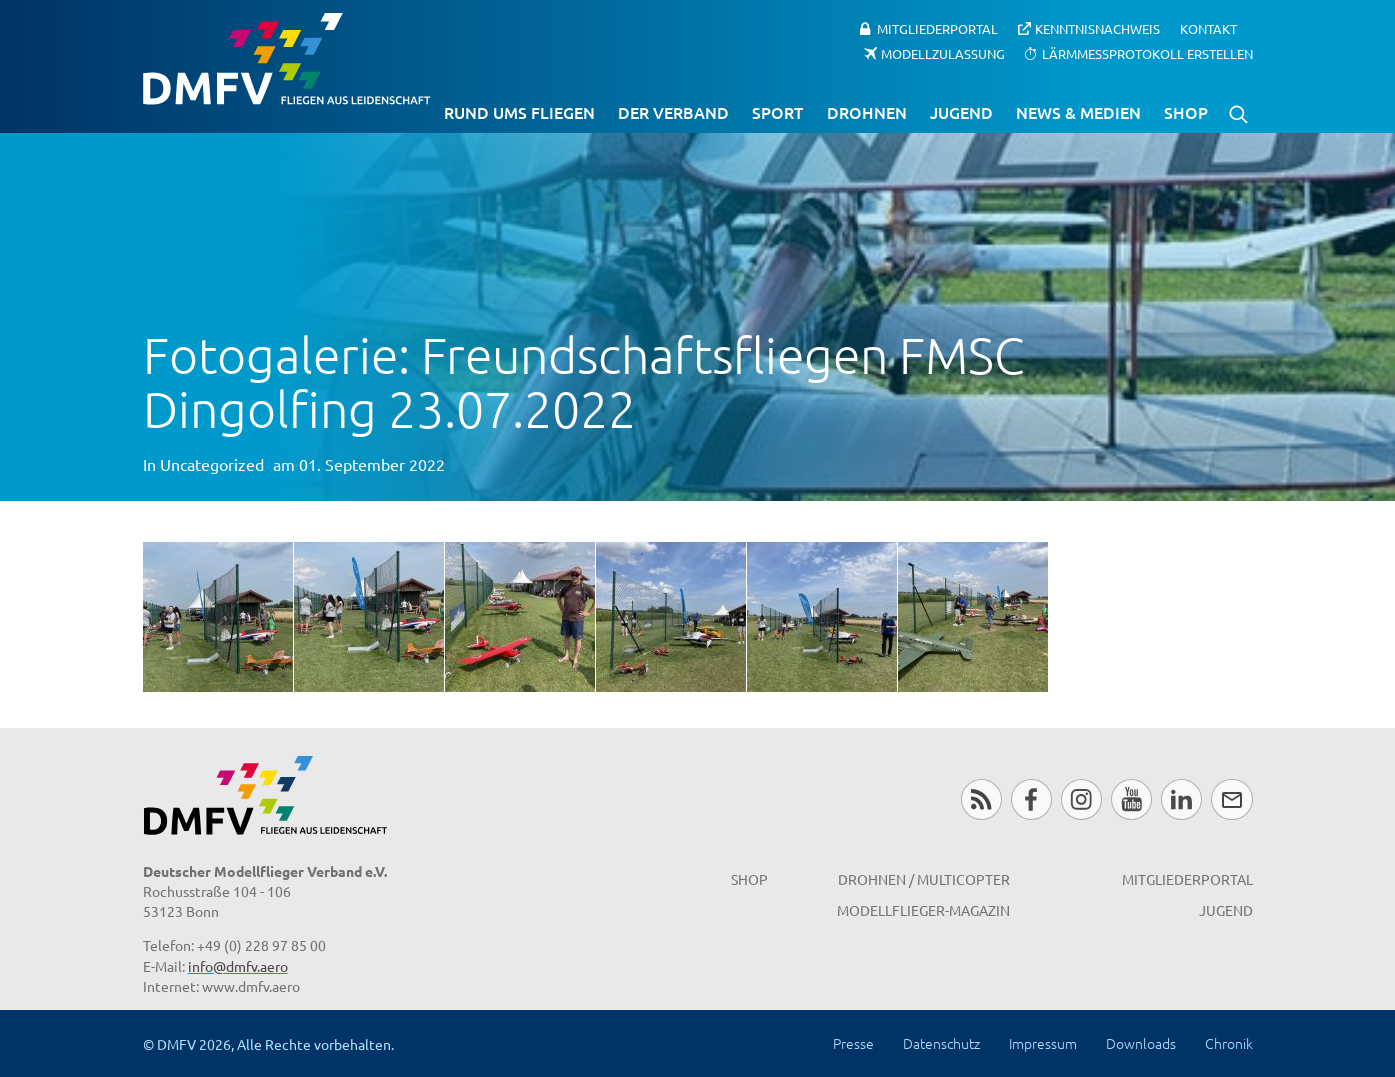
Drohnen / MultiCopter (924, 879)
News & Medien (1078, 112)
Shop (1186, 112)
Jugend (961, 112)
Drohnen (867, 112)
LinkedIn (1181, 799)
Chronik (1229, 1043)
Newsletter (1231, 799)
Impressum (1043, 1043)
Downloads (1141, 1043)
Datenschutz (941, 1043)
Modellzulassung (943, 52)
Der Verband (673, 112)
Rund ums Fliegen (519, 112)
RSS (981, 799)
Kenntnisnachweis (1097, 28)
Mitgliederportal (937, 28)
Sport (777, 112)
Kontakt (1208, 28)
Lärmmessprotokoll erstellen (1147, 52)
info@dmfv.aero (238, 966)
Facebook (1031, 799)
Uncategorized (212, 464)
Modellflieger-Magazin (923, 910)
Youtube (1131, 799)
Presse (853, 1043)
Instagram (1081, 799)
